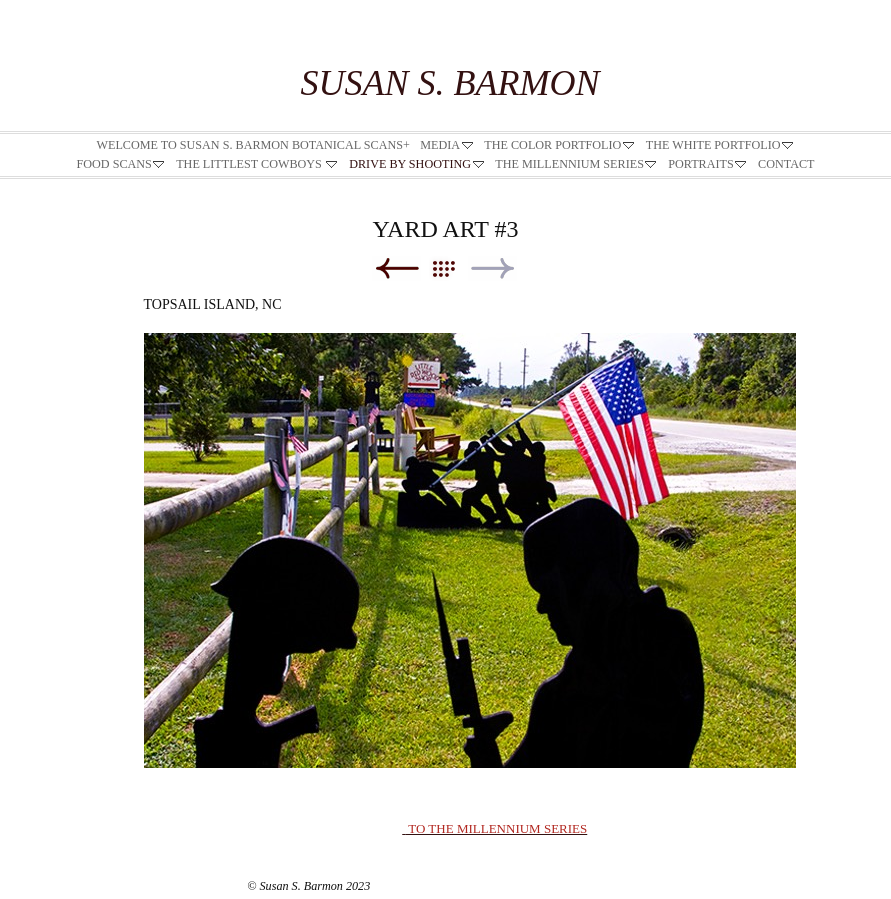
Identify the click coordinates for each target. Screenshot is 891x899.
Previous (396, 268)
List (453, 268)
